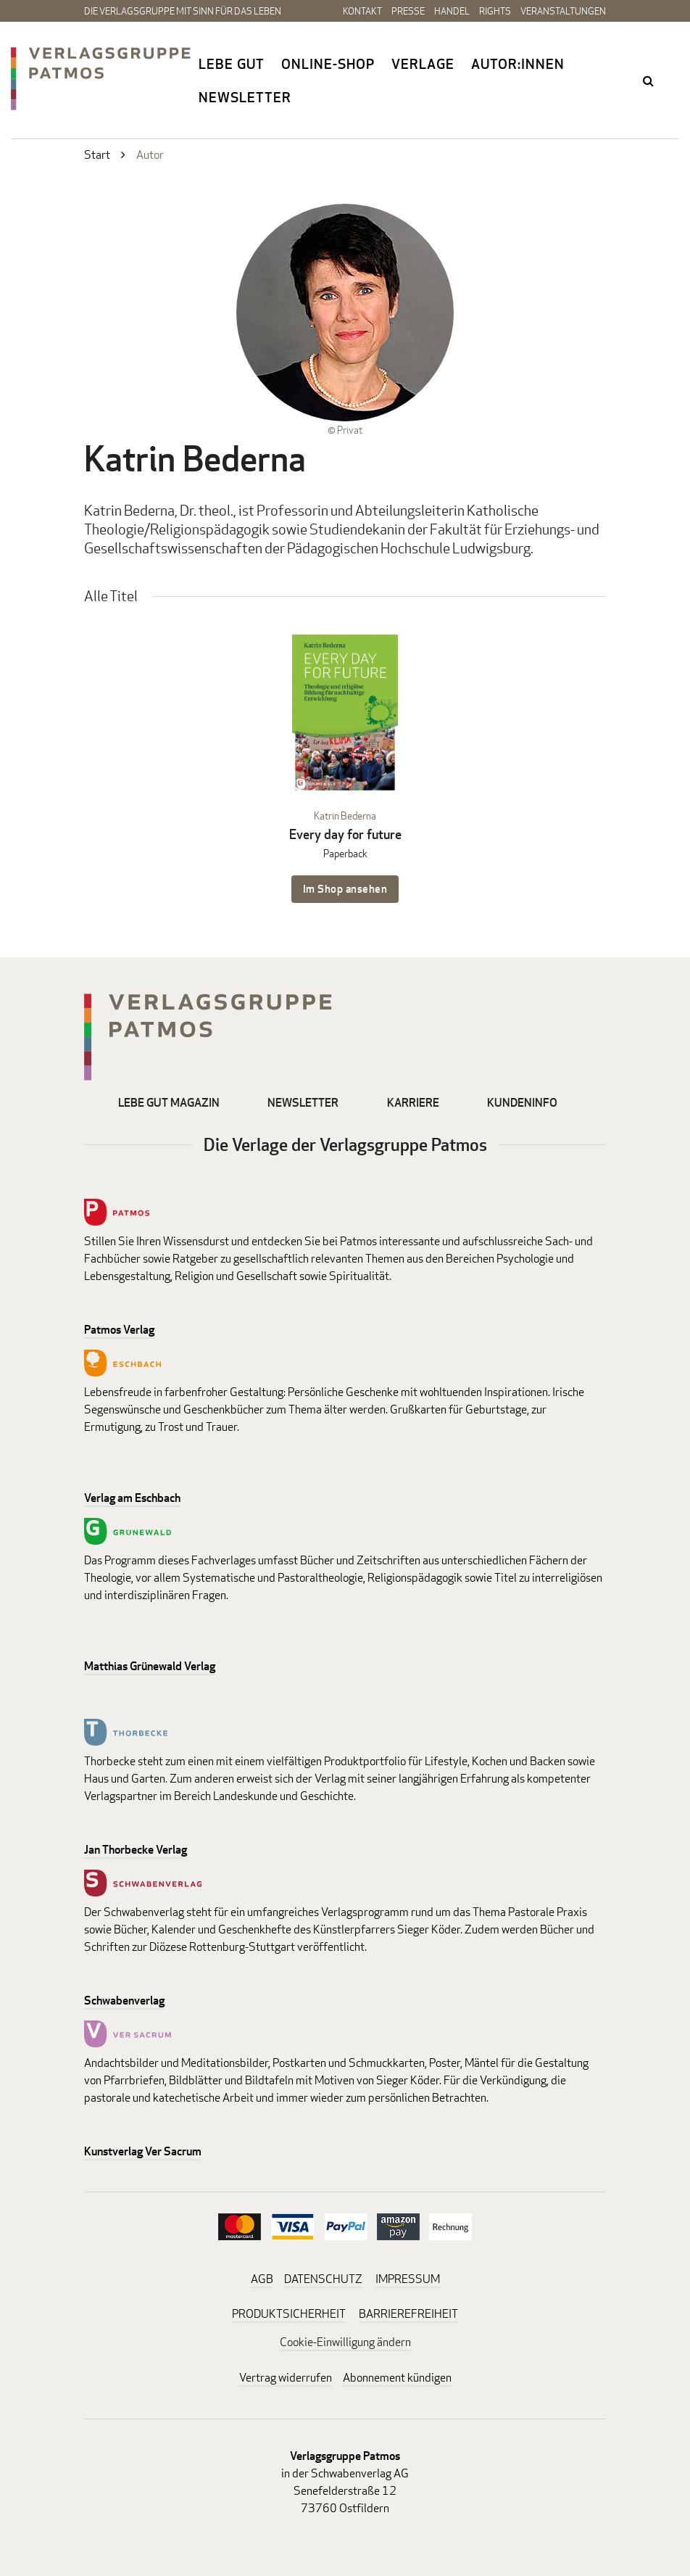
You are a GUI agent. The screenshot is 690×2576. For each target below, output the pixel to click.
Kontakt (362, 10)
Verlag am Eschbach (132, 1498)
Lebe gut (232, 63)
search (649, 80)
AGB (262, 2279)
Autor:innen (518, 63)
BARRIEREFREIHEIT (408, 2313)
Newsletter (245, 97)
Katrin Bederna (345, 815)
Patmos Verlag (119, 1329)
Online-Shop (328, 63)
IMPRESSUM (407, 2279)
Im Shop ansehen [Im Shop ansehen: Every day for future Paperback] (345, 888)
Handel (452, 10)
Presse (408, 10)
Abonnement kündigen (397, 2377)
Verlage (422, 63)
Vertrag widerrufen (285, 2377)
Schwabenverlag (124, 2000)
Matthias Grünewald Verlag (149, 1666)
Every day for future (345, 834)
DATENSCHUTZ (323, 2279)
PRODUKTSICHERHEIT (289, 2313)
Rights (495, 10)
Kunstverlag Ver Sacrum (142, 2151)
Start (97, 154)
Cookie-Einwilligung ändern (345, 2342)
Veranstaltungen (563, 10)
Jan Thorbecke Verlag (135, 1849)
